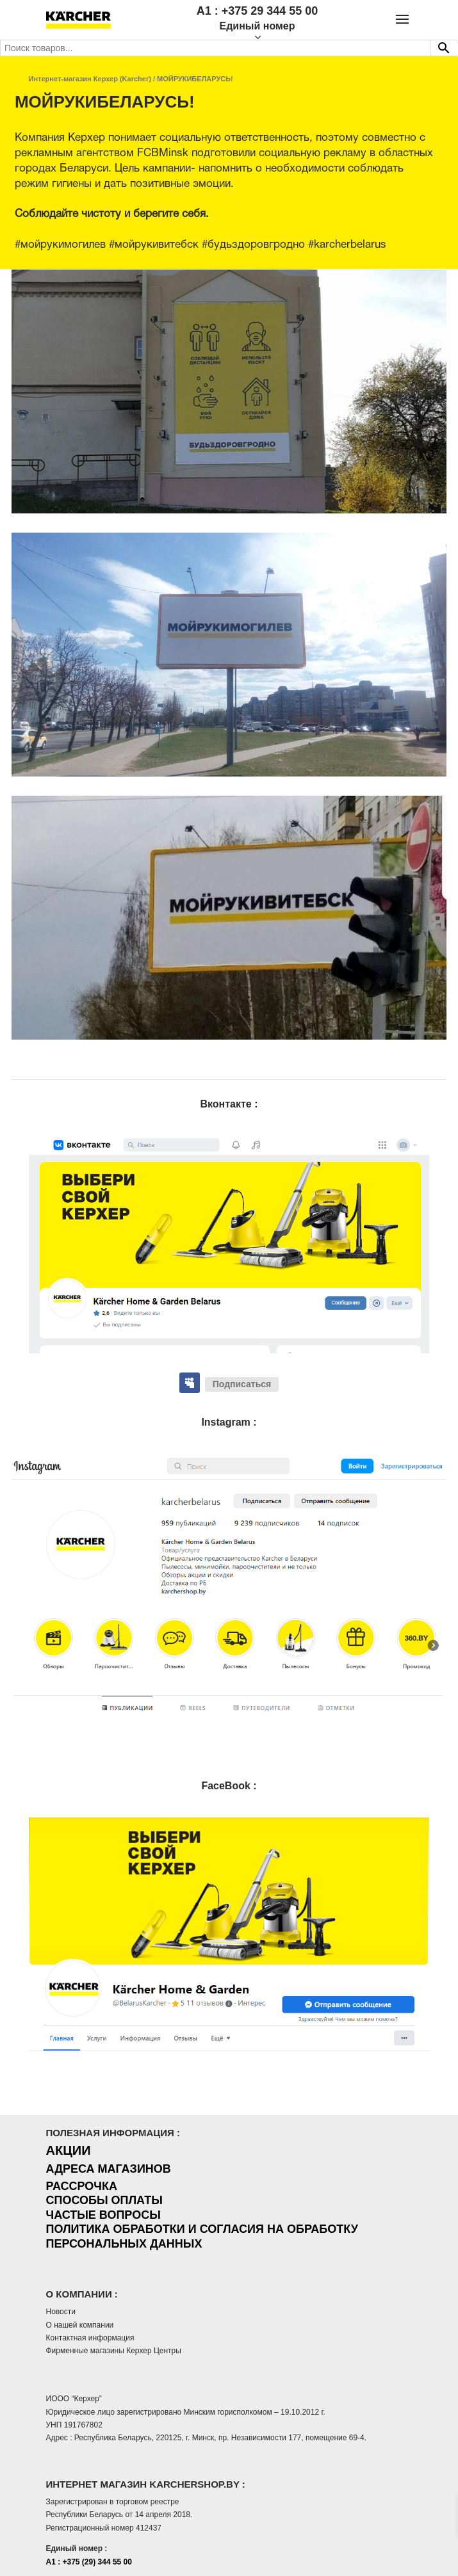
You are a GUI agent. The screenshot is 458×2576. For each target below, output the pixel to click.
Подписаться (242, 1384)
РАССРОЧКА (81, 2186)
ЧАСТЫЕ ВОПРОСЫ (103, 2215)
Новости (61, 2311)
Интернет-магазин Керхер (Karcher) (90, 79)
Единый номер (257, 25)
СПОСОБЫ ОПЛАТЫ (104, 2200)
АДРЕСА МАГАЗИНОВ (108, 2168)
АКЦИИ (68, 2150)
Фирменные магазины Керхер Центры (113, 2350)
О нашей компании (80, 2325)
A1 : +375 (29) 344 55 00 (89, 2561)
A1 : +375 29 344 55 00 (257, 10)
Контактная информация (90, 2337)
